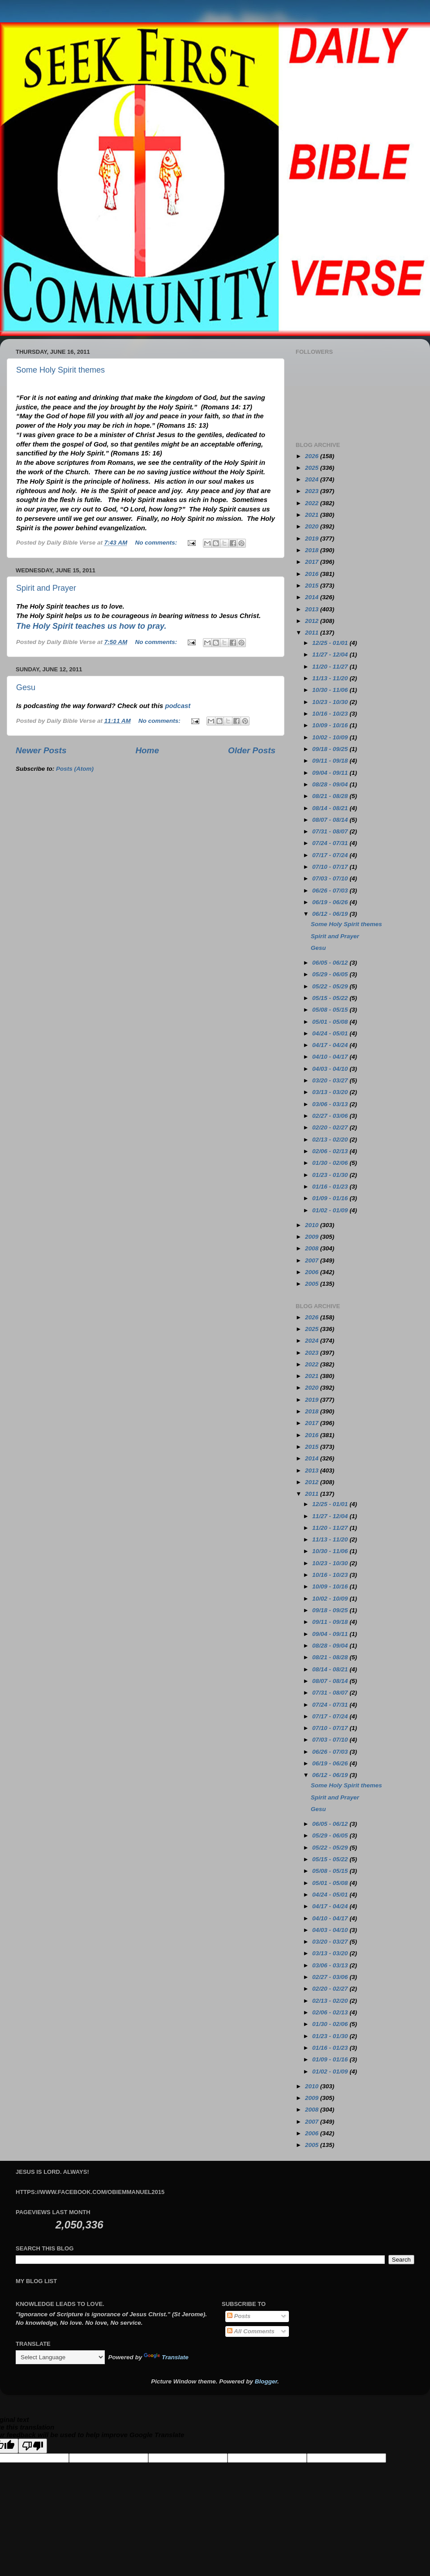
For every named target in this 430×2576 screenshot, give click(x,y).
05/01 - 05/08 (330, 1021)
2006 (312, 1272)
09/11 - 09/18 (330, 760)
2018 (312, 550)
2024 (312, 479)
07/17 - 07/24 (330, 855)
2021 (312, 514)
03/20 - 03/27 (330, 1080)
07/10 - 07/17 (330, 866)
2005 (312, 1283)
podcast (177, 705)
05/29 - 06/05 (330, 974)
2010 (312, 1225)
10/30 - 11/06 (330, 690)
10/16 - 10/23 (330, 713)
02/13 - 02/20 (330, 1139)
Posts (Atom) (75, 768)
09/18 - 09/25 (330, 749)
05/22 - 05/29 (330, 986)
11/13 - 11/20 (330, 678)
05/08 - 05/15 (330, 1009)
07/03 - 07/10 (330, 878)
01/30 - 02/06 (330, 1162)
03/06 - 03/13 (330, 1104)
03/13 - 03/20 (330, 1092)
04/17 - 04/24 (330, 1045)
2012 (312, 621)
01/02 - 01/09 (330, 1210)
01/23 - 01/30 (330, 1175)
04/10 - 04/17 (330, 1056)
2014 (312, 597)
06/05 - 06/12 (330, 962)
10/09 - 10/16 (330, 725)
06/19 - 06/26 (330, 902)
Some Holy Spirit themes (60, 369)
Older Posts (251, 750)
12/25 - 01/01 (330, 643)
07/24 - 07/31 (330, 843)
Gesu (25, 687)
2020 (312, 526)
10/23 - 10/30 (330, 702)
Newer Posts (41, 750)
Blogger (266, 2381)
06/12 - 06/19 (330, 913)
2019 (312, 538)
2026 (312, 456)
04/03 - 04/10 (330, 1068)
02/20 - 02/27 (330, 1127)
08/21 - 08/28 (330, 796)
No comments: (157, 542)
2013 (312, 609)
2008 (312, 1248)
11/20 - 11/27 (330, 666)
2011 (312, 632)
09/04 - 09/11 (330, 772)
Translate (166, 2357)
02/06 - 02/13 (330, 1151)
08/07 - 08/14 (330, 819)
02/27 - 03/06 (330, 1115)
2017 (312, 561)
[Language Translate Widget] (60, 2357)
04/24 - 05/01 (330, 1033)
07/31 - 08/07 (330, 831)
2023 (312, 491)
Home (147, 750)
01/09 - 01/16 (330, 1198)
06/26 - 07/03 (330, 890)
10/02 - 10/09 (330, 737)
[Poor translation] (32, 2446)
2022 (312, 503)
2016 (312, 574)
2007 (312, 1260)
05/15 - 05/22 (330, 998)
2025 (312, 467)
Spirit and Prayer (46, 588)
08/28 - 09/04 (330, 784)
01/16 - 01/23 (330, 1186)
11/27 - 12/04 (330, 654)
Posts (239, 2316)
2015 (312, 585)
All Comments (251, 2331)
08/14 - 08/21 (330, 808)
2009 (312, 1236)
